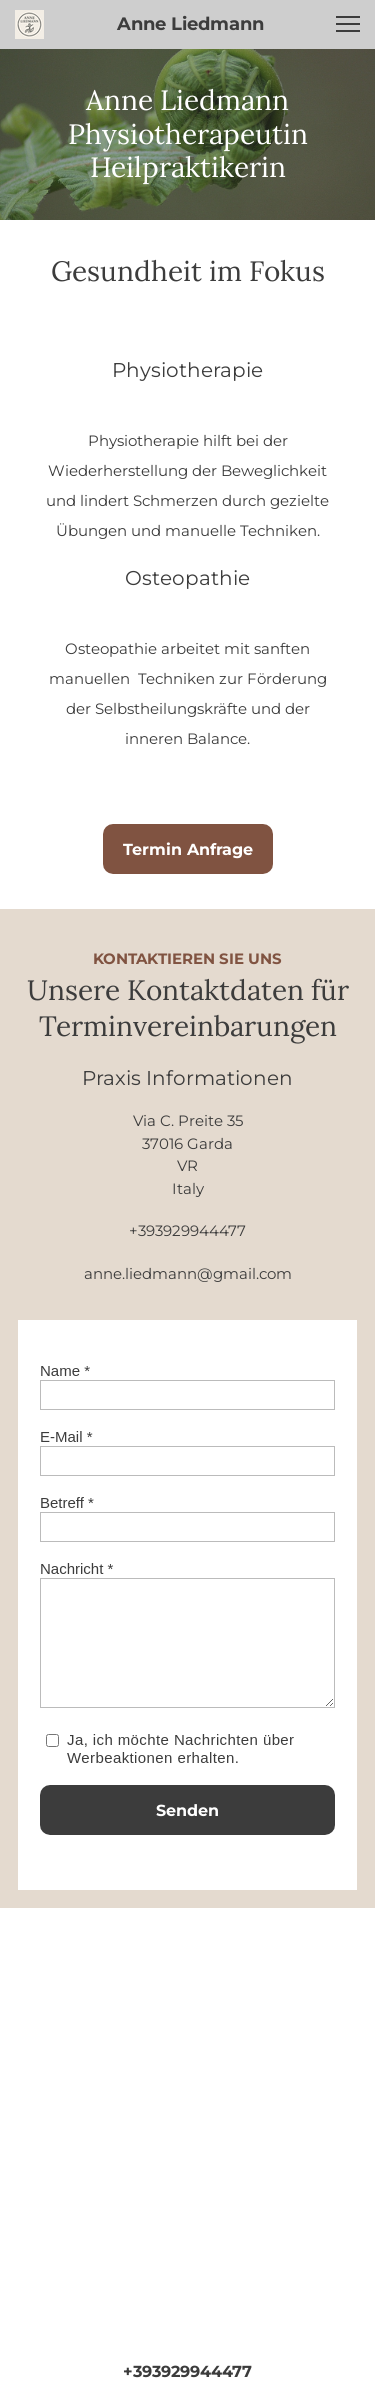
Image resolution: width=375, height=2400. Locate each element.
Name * (65, 1370)
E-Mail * (66, 1436)
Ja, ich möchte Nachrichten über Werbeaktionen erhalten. (181, 1749)
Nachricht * (76, 1568)
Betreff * (67, 1502)
